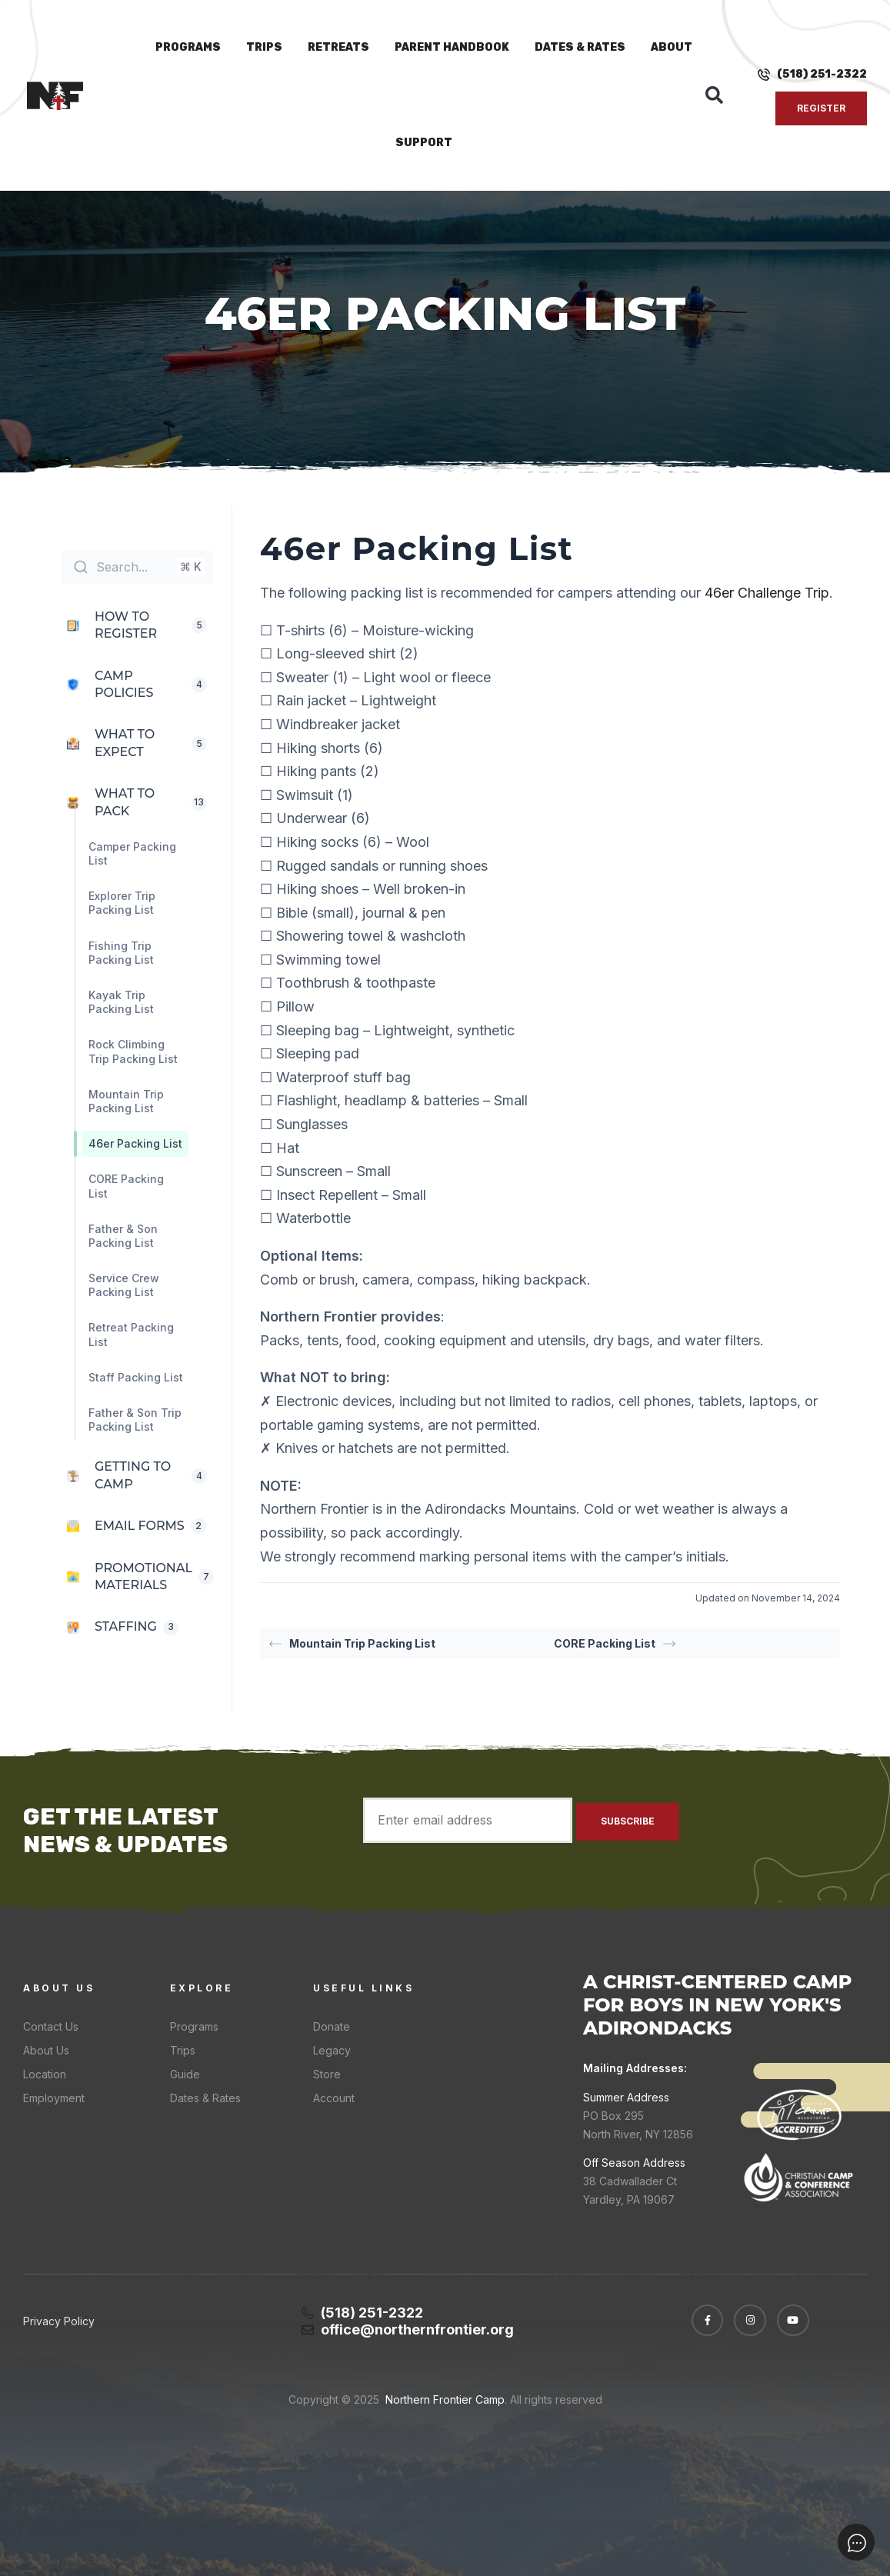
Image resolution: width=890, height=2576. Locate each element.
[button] (714, 95)
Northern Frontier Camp (443, 2399)
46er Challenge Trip (767, 593)
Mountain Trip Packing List (352, 1643)
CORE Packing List (614, 1643)
